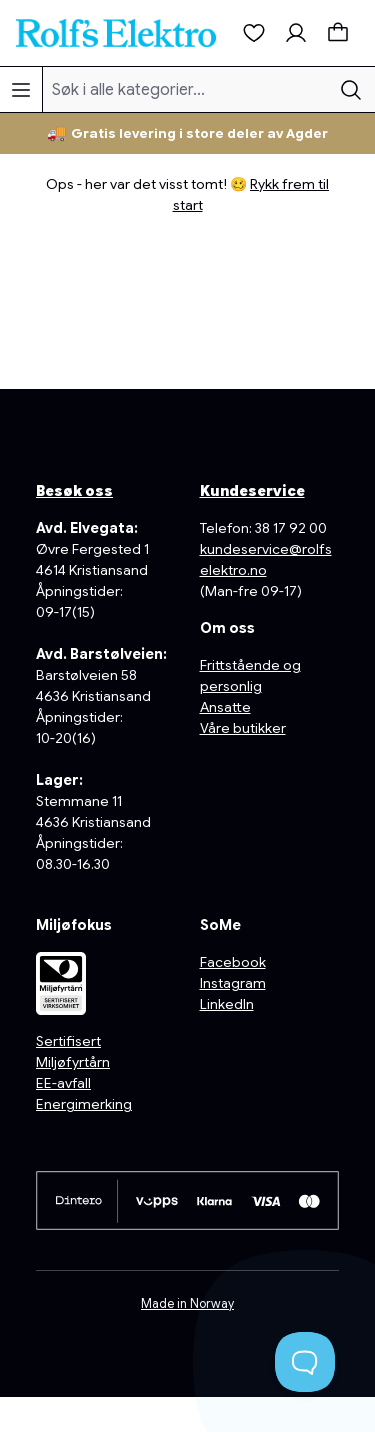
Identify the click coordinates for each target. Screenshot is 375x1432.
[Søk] (351, 89)
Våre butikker (243, 728)
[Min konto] (296, 33)
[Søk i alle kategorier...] (185, 89)
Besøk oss (74, 491)
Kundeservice (252, 491)
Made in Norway (187, 1304)
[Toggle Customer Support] (305, 1362)
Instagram (233, 983)
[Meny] (21, 89)
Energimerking (84, 1104)
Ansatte (225, 707)
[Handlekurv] (338, 33)
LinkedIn (227, 1004)
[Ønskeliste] (254, 33)
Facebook (233, 962)
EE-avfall (63, 1083)
